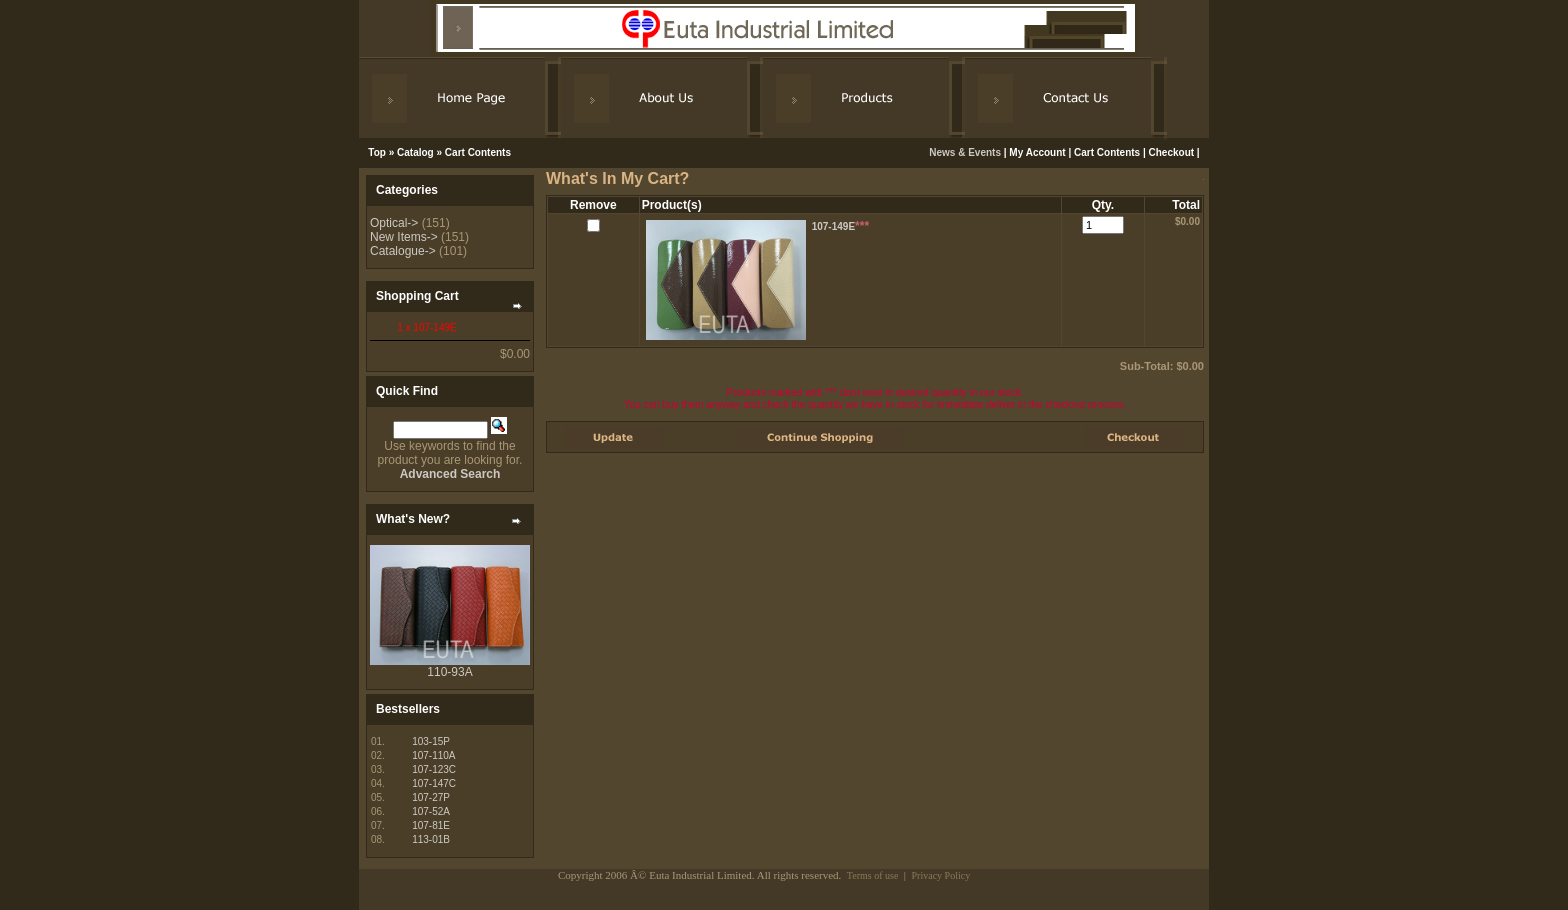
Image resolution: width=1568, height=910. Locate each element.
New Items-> (404, 237)
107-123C (434, 769)
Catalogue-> (403, 251)
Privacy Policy (941, 875)
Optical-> (394, 223)
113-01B (431, 839)
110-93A (449, 672)
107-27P (431, 797)
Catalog (415, 152)
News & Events (966, 152)
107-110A (433, 755)
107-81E (431, 825)
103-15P (431, 741)
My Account (1037, 152)
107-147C (434, 783)
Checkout (1172, 152)
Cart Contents (478, 152)
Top (377, 152)
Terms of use (873, 875)
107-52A (431, 811)
